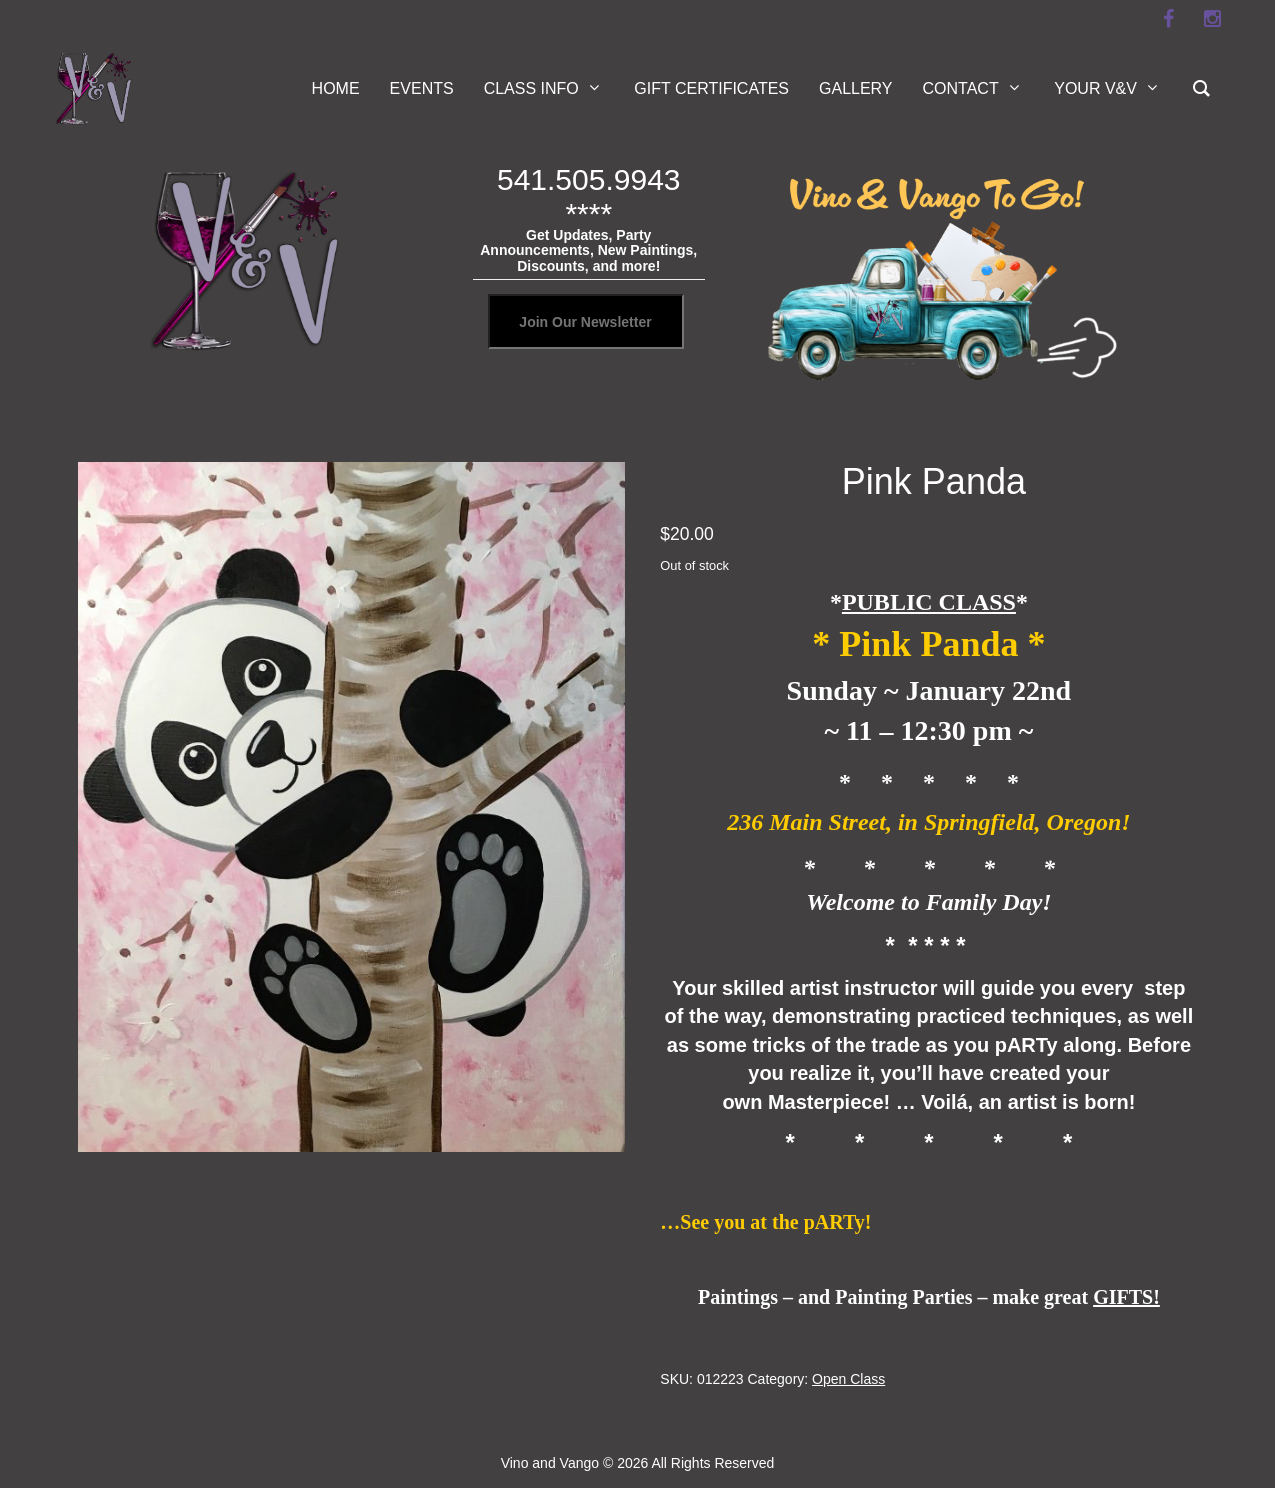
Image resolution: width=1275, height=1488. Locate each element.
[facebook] (1169, 19)
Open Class (848, 1379)
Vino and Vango (550, 1463)
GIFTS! (1126, 1297)
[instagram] (1213, 19)
